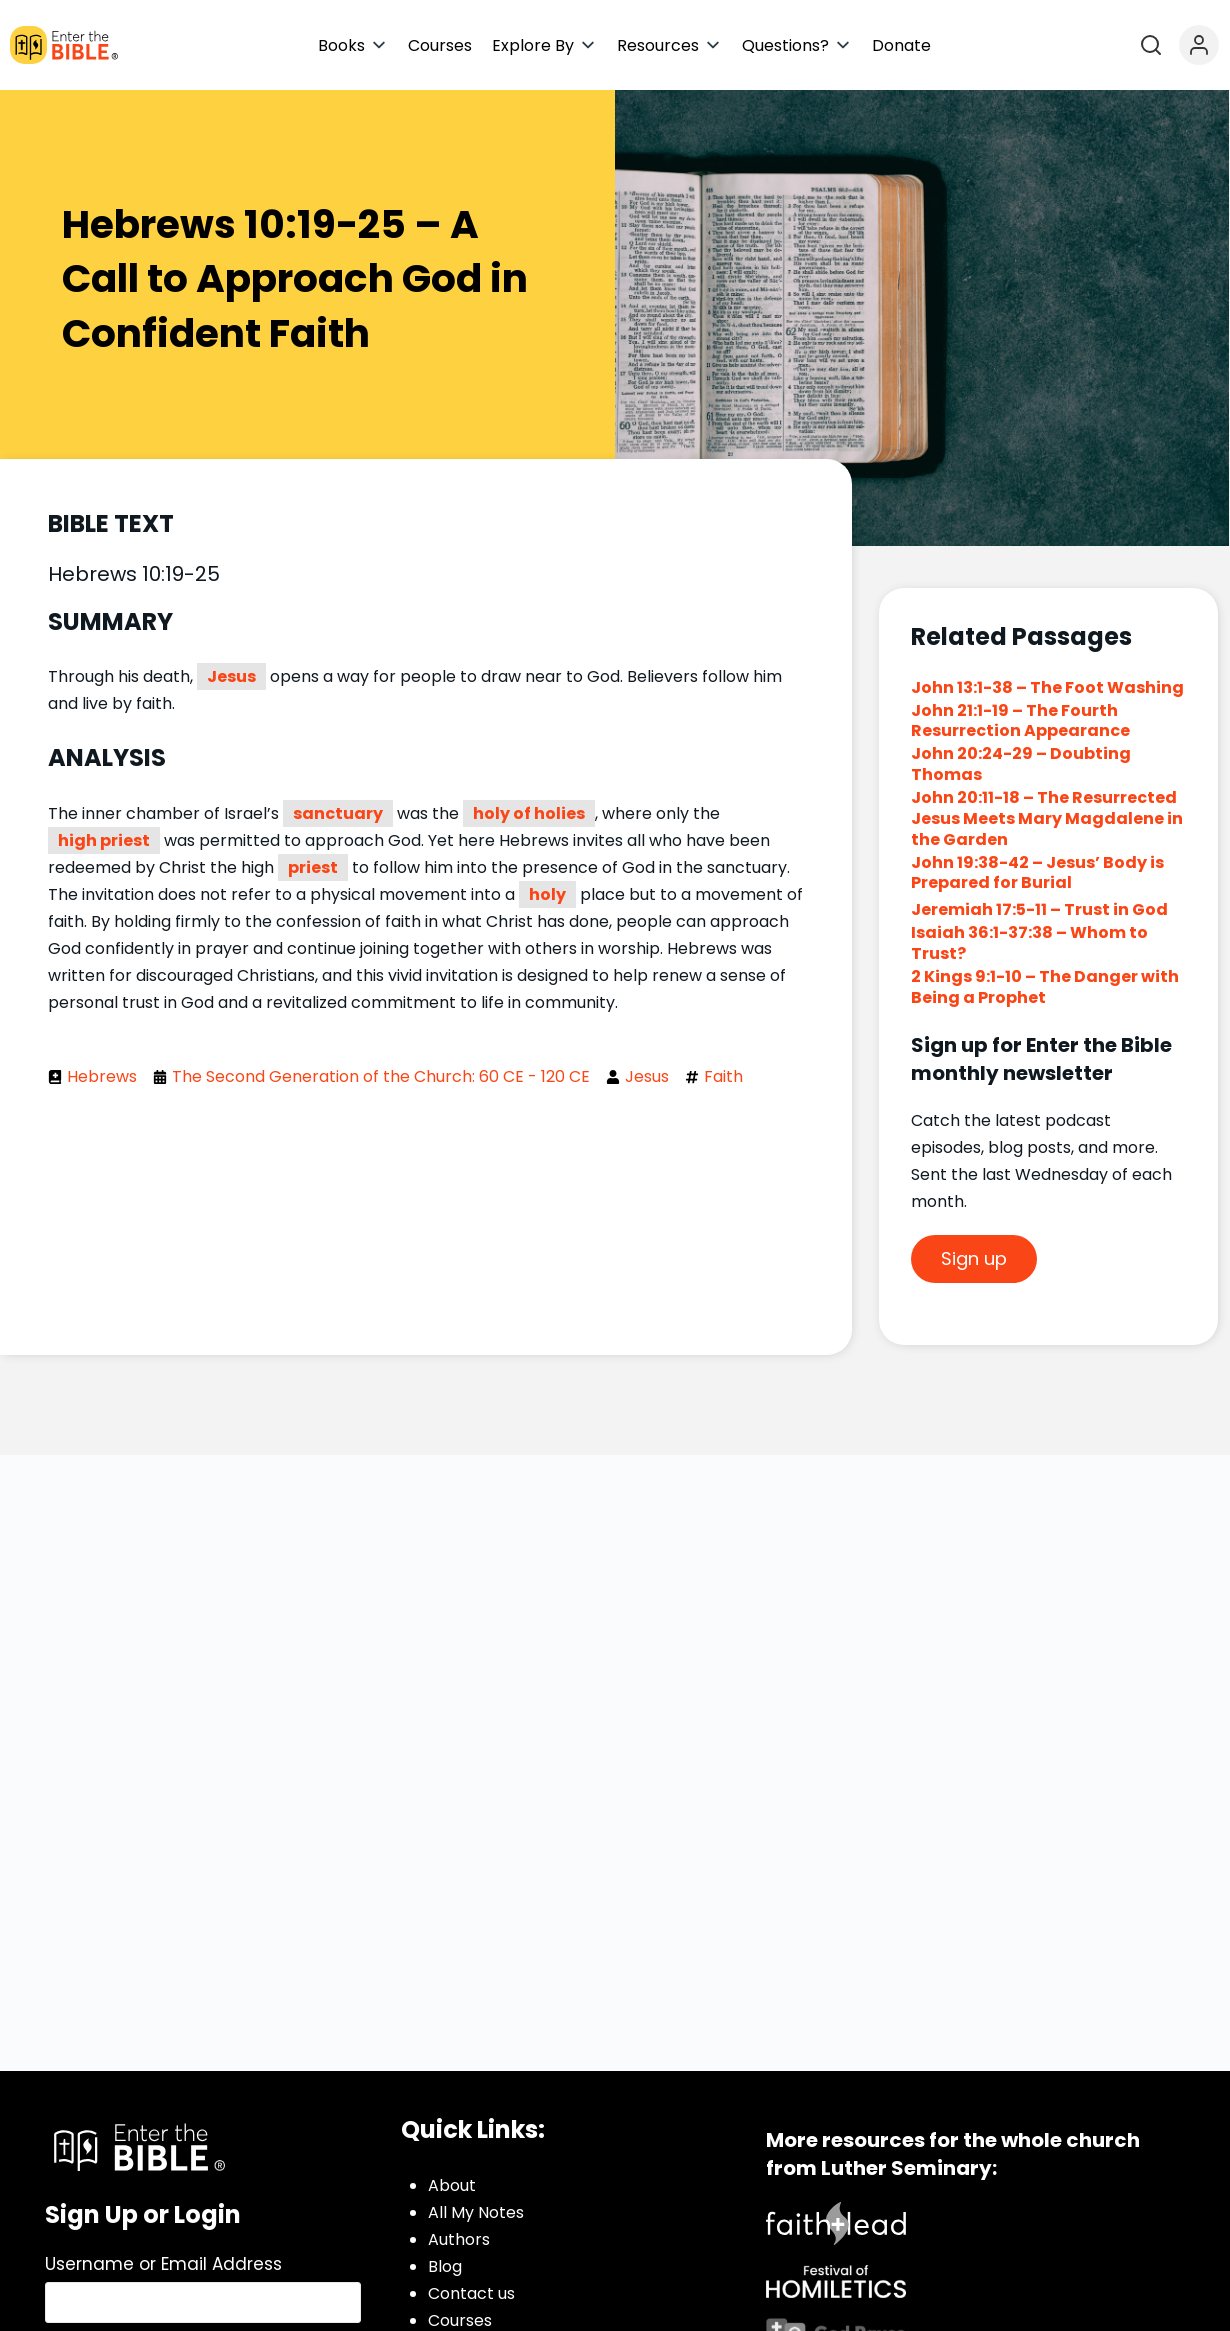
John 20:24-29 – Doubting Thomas (1021, 764)
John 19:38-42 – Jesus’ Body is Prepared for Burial (1037, 873)
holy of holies (529, 813)
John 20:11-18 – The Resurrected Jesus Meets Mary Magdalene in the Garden (1047, 818)
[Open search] (1151, 45)
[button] (353, 45)
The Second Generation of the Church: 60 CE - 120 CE (381, 1076)
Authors (459, 2239)
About (452, 2185)
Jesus (231, 676)
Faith (723, 1076)
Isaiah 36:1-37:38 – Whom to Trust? (1029, 943)
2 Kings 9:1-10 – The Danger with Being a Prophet (1045, 987)
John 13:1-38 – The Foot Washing (1047, 687)
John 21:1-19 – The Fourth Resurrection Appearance (1020, 721)
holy (547, 894)
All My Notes (476, 2212)
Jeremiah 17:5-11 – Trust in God (1041, 909)
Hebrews (102, 1076)
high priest (104, 840)
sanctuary (338, 813)
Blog (445, 2266)
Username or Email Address (163, 2264)
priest (313, 867)
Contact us (471, 2293)
